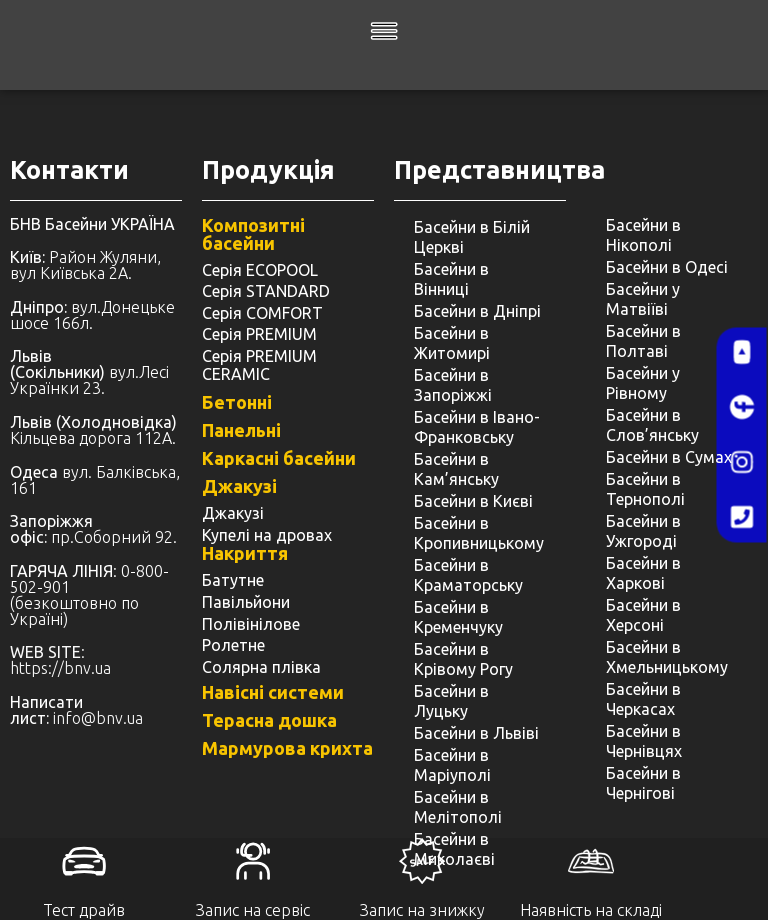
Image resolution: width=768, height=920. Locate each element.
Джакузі (239, 486)
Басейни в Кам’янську (456, 469)
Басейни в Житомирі (452, 343)
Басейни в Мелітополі (458, 807)
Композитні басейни (253, 234)
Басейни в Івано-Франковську (477, 427)
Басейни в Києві (473, 501)
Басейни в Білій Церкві (472, 237)
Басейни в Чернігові (643, 783)
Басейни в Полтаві (643, 341)
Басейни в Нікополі (643, 235)
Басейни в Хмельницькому (667, 657)
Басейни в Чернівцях (644, 741)
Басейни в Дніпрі (477, 311)
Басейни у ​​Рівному (645, 383)
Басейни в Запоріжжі (453, 385)
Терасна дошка (269, 720)
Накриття (245, 553)
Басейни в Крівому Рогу (463, 659)
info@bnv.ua (98, 718)
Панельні (241, 430)
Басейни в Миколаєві (454, 849)
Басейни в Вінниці (451, 279)
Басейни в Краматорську (468, 575)
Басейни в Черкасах (643, 699)
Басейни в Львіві (476, 733)
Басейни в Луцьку (451, 701)
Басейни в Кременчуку (458, 617)
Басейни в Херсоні (643, 615)
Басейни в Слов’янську (652, 425)
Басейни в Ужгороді (643, 531)
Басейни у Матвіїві (643, 299)
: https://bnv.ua (60, 660)
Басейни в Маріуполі (452, 765)
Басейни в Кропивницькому (479, 533)
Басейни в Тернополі (645, 489)
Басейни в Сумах (669, 457)
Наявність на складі (591, 910)
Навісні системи (273, 692)
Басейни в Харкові (643, 573)
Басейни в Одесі (667, 267)
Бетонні (237, 402)
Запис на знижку (422, 910)
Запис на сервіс (253, 910)
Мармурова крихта (287, 748)
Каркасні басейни (279, 458)
